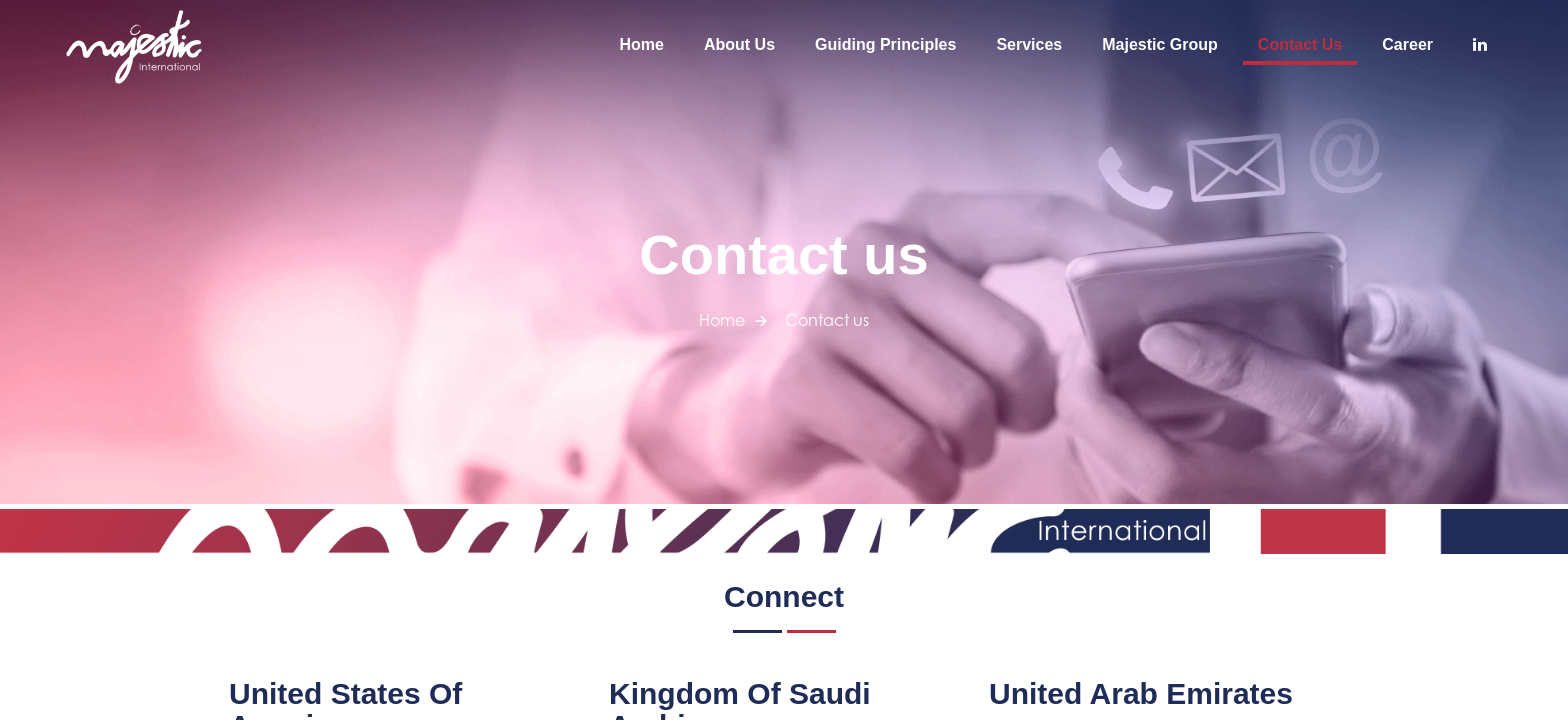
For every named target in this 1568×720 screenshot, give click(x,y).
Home (642, 44)
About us (739, 44)
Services (1029, 44)
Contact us (1300, 44)
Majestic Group (1160, 44)
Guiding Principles (885, 44)
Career (1407, 44)
